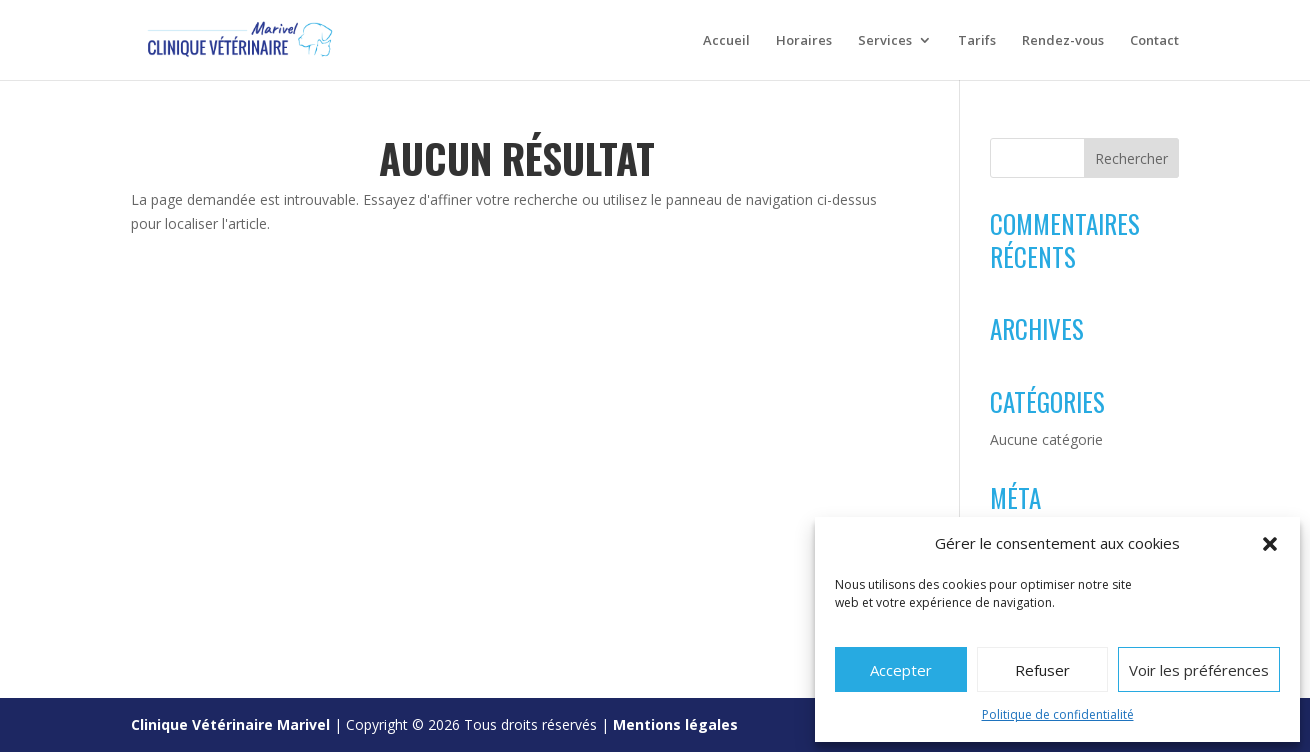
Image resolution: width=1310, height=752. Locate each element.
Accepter (901, 670)
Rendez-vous (1063, 41)
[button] (1270, 544)
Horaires (804, 41)
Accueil (726, 41)
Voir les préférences (1199, 670)
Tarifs (977, 41)
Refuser (1042, 670)
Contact (1154, 41)
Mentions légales (675, 724)
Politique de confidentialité (1058, 714)
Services (885, 41)
